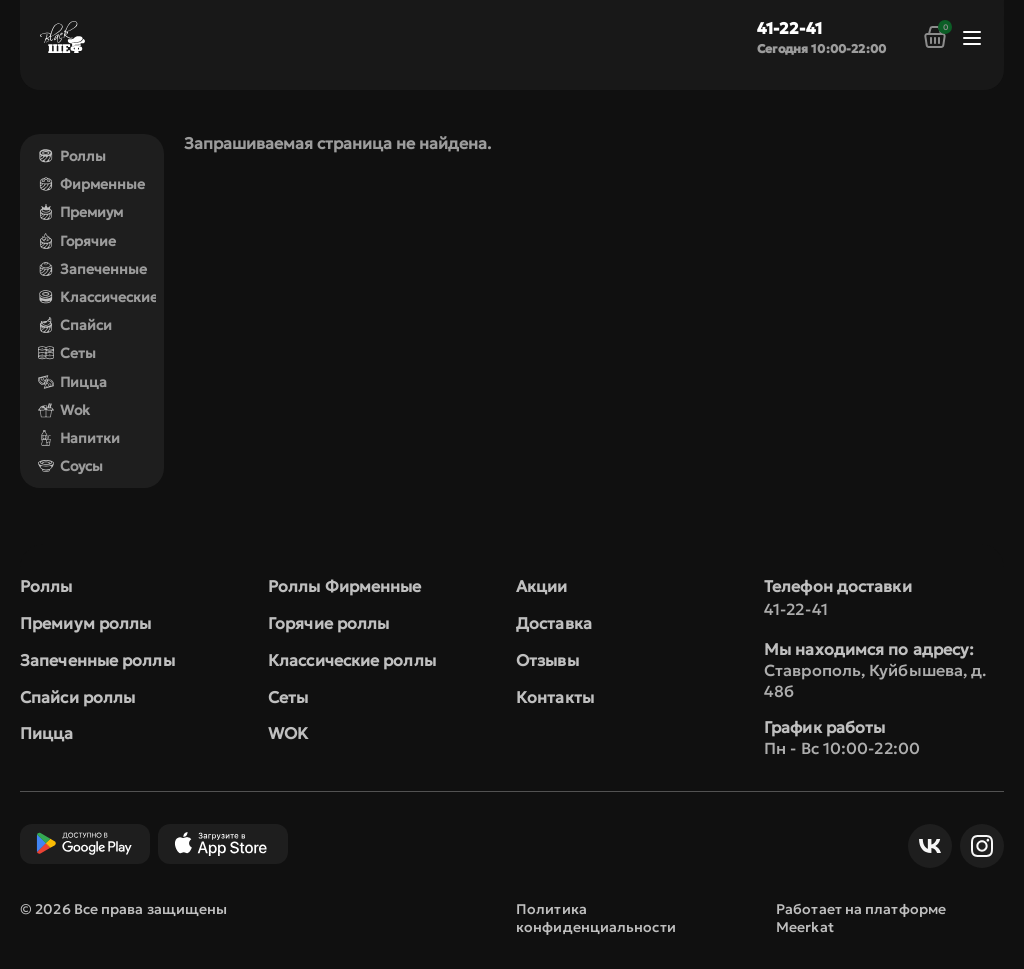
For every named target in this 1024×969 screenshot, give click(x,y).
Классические (98, 297)
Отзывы (547, 660)
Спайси (75, 325)
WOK (288, 733)
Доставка (554, 623)
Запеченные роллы (97, 660)
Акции (542, 586)
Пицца (72, 382)
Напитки (79, 438)
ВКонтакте (925, 846)
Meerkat (805, 927)
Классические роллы (352, 660)
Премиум (80, 212)
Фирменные (91, 184)
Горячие (77, 241)
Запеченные (92, 269)
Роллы (72, 156)
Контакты (555, 697)
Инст (977, 846)
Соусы (70, 466)
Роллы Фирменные (345, 586)
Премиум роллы (85, 623)
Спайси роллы (77, 697)
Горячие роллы (328, 623)
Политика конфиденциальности (596, 918)
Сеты (67, 353)
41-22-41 (789, 28)
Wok (64, 410)
